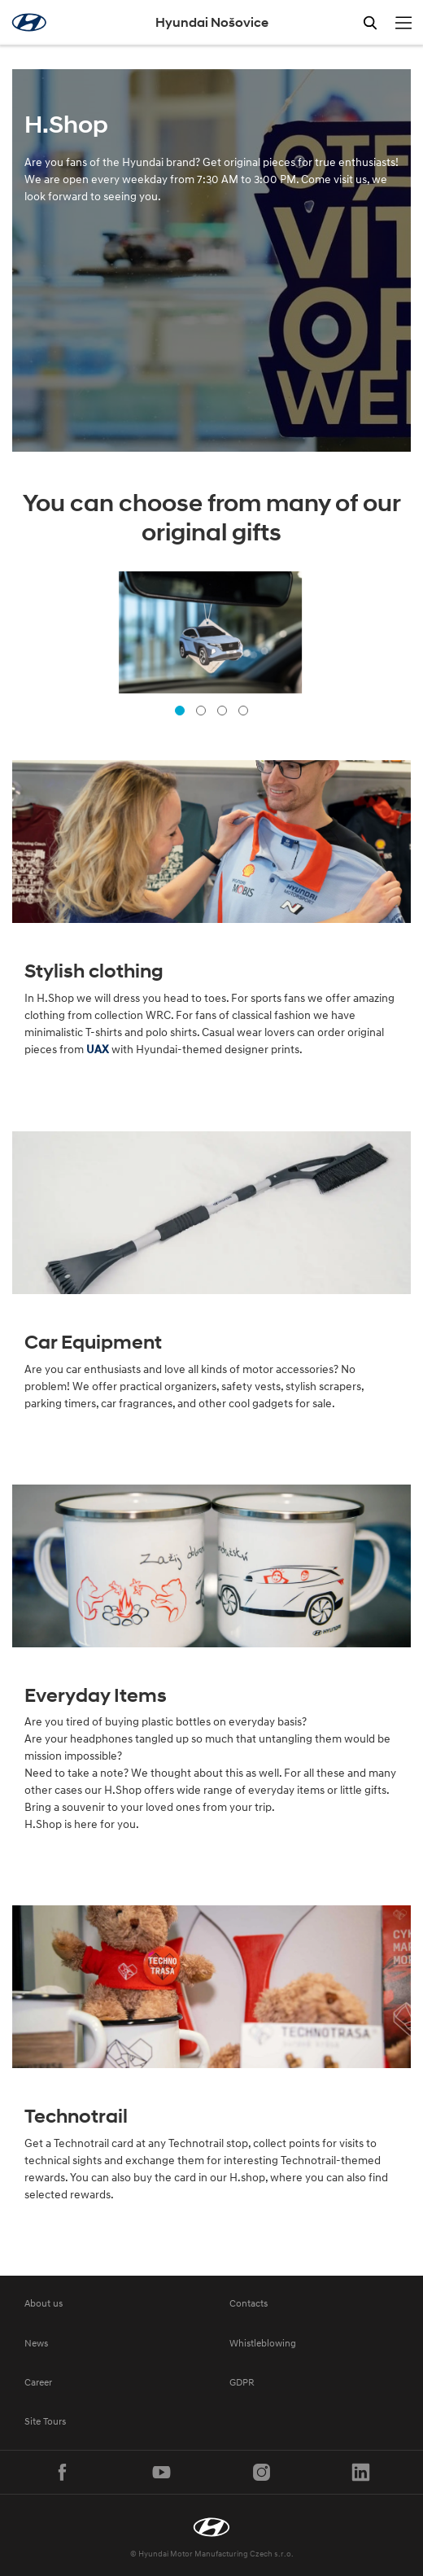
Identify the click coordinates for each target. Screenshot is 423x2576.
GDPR (242, 2382)
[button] (179, 710)
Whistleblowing (262, 2343)
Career (38, 2382)
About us (43, 2303)
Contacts (248, 2303)
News (36, 2343)
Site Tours (45, 2421)
